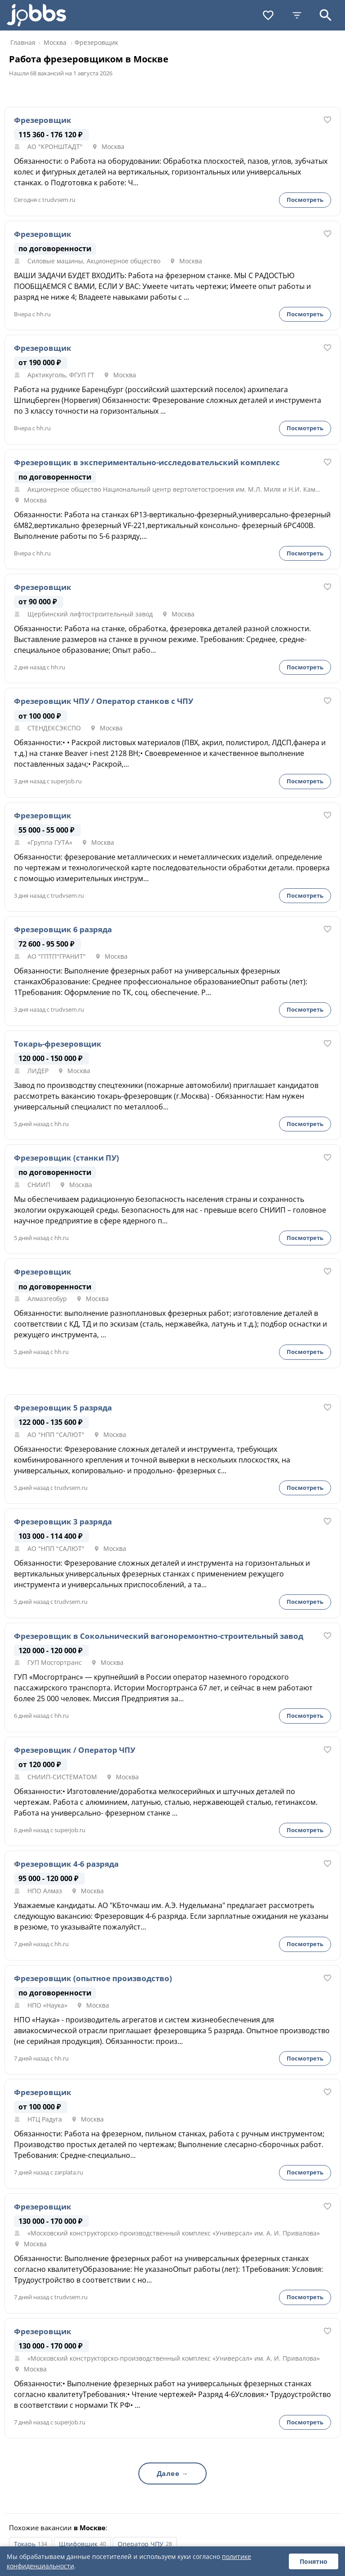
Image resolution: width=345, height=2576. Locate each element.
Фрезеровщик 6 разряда (63, 929)
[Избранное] (268, 15)
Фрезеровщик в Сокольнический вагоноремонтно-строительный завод (158, 1636)
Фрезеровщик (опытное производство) (93, 1978)
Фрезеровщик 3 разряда (63, 1522)
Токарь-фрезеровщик (58, 1044)
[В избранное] (327, 120)
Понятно (313, 2561)
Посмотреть (305, 200)
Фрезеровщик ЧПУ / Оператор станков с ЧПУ (103, 701)
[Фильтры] (297, 15)
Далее (168, 2473)
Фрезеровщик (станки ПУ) (66, 1158)
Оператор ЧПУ (141, 2544)
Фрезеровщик (42, 120)
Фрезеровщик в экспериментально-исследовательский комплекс (147, 462)
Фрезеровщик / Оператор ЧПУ (74, 1750)
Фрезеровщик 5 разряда (63, 1408)
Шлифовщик (78, 2544)
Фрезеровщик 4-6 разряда (66, 1864)
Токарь (24, 2544)
